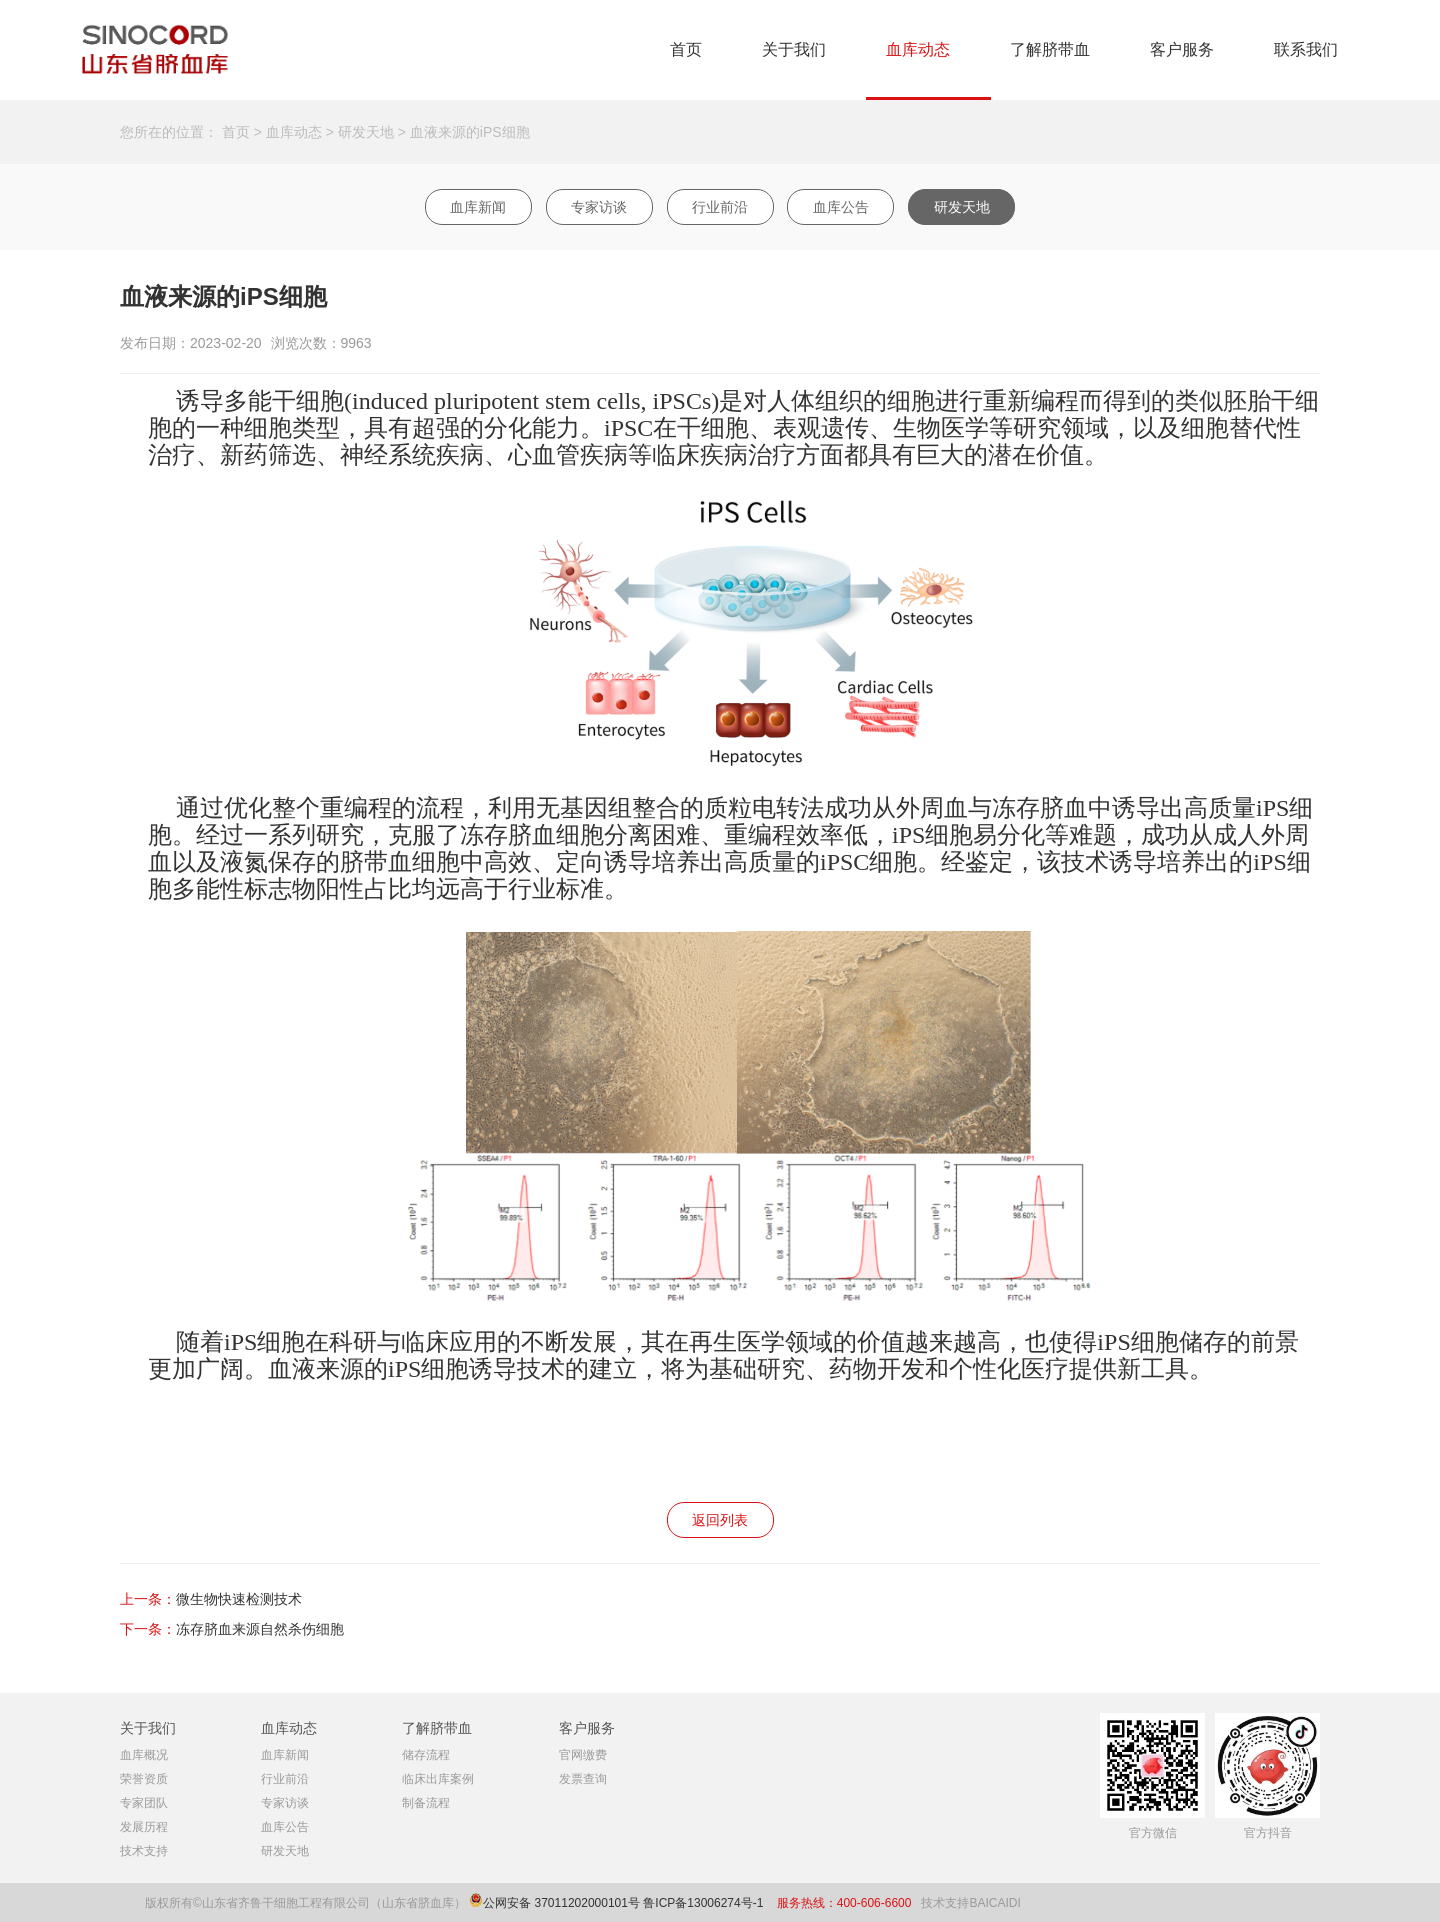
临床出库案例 (438, 1779)
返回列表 (720, 1520)
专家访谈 (599, 207)
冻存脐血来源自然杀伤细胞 (260, 1629)
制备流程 (426, 1803)
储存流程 (426, 1755)
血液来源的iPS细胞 (470, 132)
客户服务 (1182, 49)
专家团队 (144, 1803)
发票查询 (583, 1779)
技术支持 (144, 1851)
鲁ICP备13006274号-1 (704, 1903)
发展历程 (144, 1827)
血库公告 (841, 207)
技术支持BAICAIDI (970, 1903)
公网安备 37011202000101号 (561, 1903)
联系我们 (1306, 49)
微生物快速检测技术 (239, 1599)
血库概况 (144, 1755)
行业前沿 (720, 207)
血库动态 (918, 49)
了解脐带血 (1050, 49)
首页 (686, 49)
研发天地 (366, 132)
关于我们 (794, 49)
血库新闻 (478, 207)
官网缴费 (583, 1755)
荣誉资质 (144, 1779)
